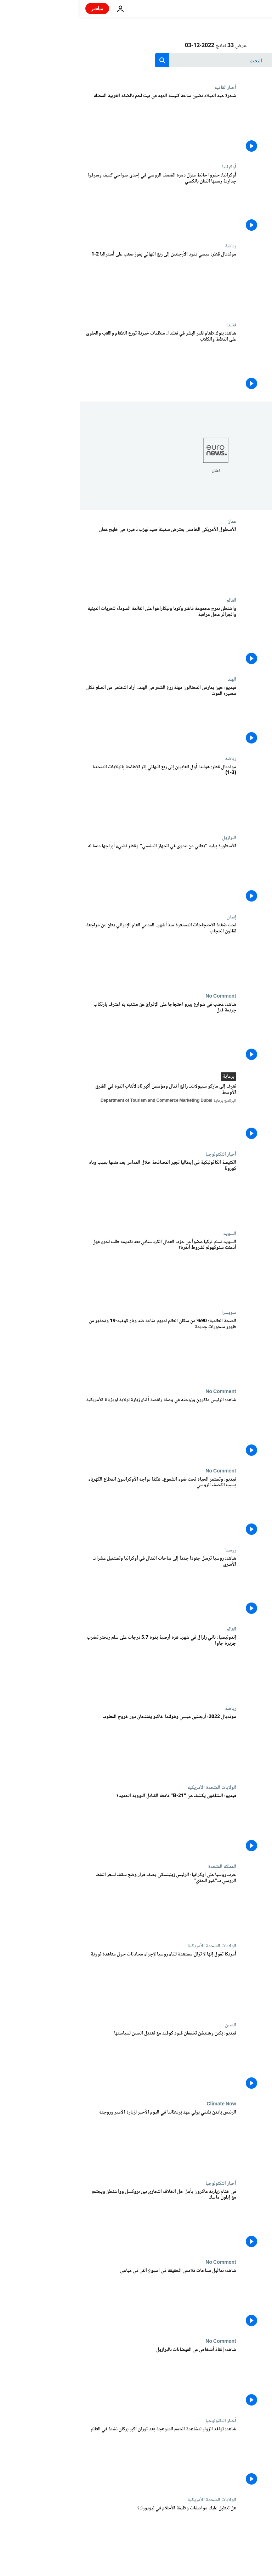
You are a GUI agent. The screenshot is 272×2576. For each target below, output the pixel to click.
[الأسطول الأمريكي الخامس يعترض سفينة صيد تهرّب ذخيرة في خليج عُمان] (81, 558)
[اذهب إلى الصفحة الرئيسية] (246, 8)
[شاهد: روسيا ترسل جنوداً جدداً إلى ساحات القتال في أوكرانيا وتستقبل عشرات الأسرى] (81, 1587)
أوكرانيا (149, 167)
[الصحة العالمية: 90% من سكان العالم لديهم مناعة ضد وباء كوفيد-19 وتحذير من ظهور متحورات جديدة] (81, 1349)
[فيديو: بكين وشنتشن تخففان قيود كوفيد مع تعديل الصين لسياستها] (81, 2062)
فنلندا (152, 325)
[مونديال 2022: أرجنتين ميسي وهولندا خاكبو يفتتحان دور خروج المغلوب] (81, 1745)
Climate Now (141, 2104)
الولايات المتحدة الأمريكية (132, 1787)
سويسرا (149, 1312)
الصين (151, 2025)
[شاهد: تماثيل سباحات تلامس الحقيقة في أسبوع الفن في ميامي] (81, 2299)
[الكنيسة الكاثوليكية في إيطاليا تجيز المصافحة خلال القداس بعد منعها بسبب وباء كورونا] (81, 1191)
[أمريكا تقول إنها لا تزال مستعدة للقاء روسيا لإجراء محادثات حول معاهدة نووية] (81, 1983)
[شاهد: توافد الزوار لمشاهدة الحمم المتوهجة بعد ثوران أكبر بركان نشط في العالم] (81, 2457)
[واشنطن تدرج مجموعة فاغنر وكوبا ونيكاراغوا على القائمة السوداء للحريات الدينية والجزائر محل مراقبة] (81, 637)
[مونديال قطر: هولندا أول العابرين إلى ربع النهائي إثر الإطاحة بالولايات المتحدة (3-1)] (81, 795)
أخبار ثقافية (146, 87)
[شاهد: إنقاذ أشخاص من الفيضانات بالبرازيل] (81, 2378)
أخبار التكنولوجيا (141, 1154)
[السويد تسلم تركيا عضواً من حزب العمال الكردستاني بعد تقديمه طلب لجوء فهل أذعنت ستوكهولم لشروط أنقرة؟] (81, 1270)
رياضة (151, 246)
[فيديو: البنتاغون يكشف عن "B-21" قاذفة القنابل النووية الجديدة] (81, 1824)
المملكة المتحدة (142, 1866)
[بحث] (136, 60)
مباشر (17, 8)
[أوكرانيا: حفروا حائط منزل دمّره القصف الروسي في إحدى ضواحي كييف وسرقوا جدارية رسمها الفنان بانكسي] (81, 204)
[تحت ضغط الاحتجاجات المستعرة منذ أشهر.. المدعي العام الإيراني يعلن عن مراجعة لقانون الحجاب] (81, 953)
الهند (152, 679)
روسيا (151, 1550)
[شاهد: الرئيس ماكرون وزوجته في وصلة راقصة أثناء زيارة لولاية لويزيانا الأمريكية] (81, 1428)
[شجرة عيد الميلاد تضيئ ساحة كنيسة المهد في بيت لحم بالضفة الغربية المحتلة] (81, 124)
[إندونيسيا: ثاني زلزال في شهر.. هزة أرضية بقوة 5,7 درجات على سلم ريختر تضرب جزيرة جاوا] (81, 1666)
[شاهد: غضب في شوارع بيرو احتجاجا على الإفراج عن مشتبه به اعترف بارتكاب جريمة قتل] (81, 1033)
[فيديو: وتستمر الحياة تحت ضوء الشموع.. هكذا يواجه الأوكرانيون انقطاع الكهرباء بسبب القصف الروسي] (81, 1508)
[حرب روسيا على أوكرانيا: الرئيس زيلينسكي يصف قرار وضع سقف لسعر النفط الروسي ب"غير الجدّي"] (81, 1903)
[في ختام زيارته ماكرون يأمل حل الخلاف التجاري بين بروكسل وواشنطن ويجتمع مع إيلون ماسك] (81, 2220)
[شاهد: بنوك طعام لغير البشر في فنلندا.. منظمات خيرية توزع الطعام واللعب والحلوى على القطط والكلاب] (81, 362)
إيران (152, 917)
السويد (150, 1233)
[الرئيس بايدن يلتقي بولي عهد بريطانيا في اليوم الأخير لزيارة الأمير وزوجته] (81, 2141)
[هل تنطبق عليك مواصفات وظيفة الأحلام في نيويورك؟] (81, 2536)
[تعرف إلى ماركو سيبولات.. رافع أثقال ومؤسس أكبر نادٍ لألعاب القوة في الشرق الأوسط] (81, 1113)
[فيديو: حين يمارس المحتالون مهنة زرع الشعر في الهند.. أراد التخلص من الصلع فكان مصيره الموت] (81, 716)
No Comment (141, 996)
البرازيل (149, 838)
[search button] (82, 60)
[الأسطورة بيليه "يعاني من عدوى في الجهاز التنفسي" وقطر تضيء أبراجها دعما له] (81, 874)
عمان (152, 521)
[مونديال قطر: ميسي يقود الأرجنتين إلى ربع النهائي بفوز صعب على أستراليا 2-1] (81, 283)
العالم (152, 600)
